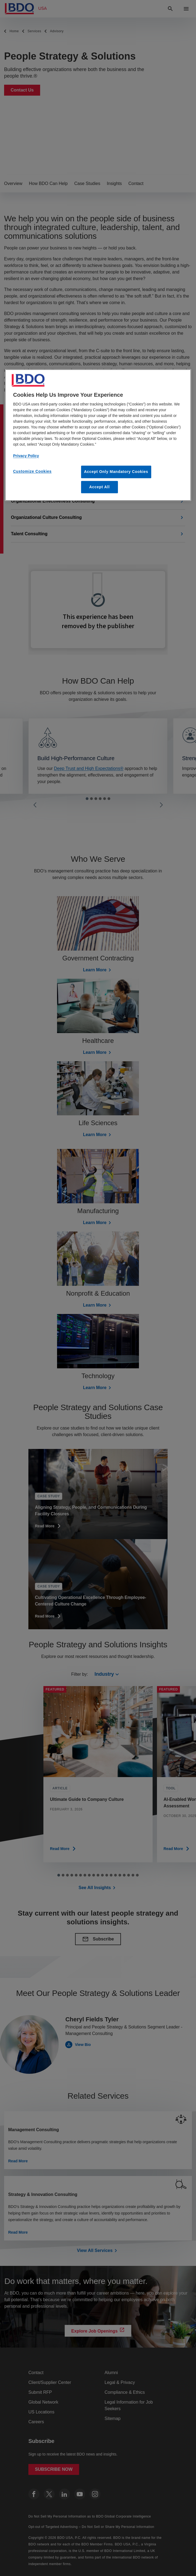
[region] (98, 435)
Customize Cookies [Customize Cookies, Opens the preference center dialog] (32, 471)
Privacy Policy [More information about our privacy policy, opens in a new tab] (26, 456)
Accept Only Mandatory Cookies (116, 472)
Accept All (99, 487)
